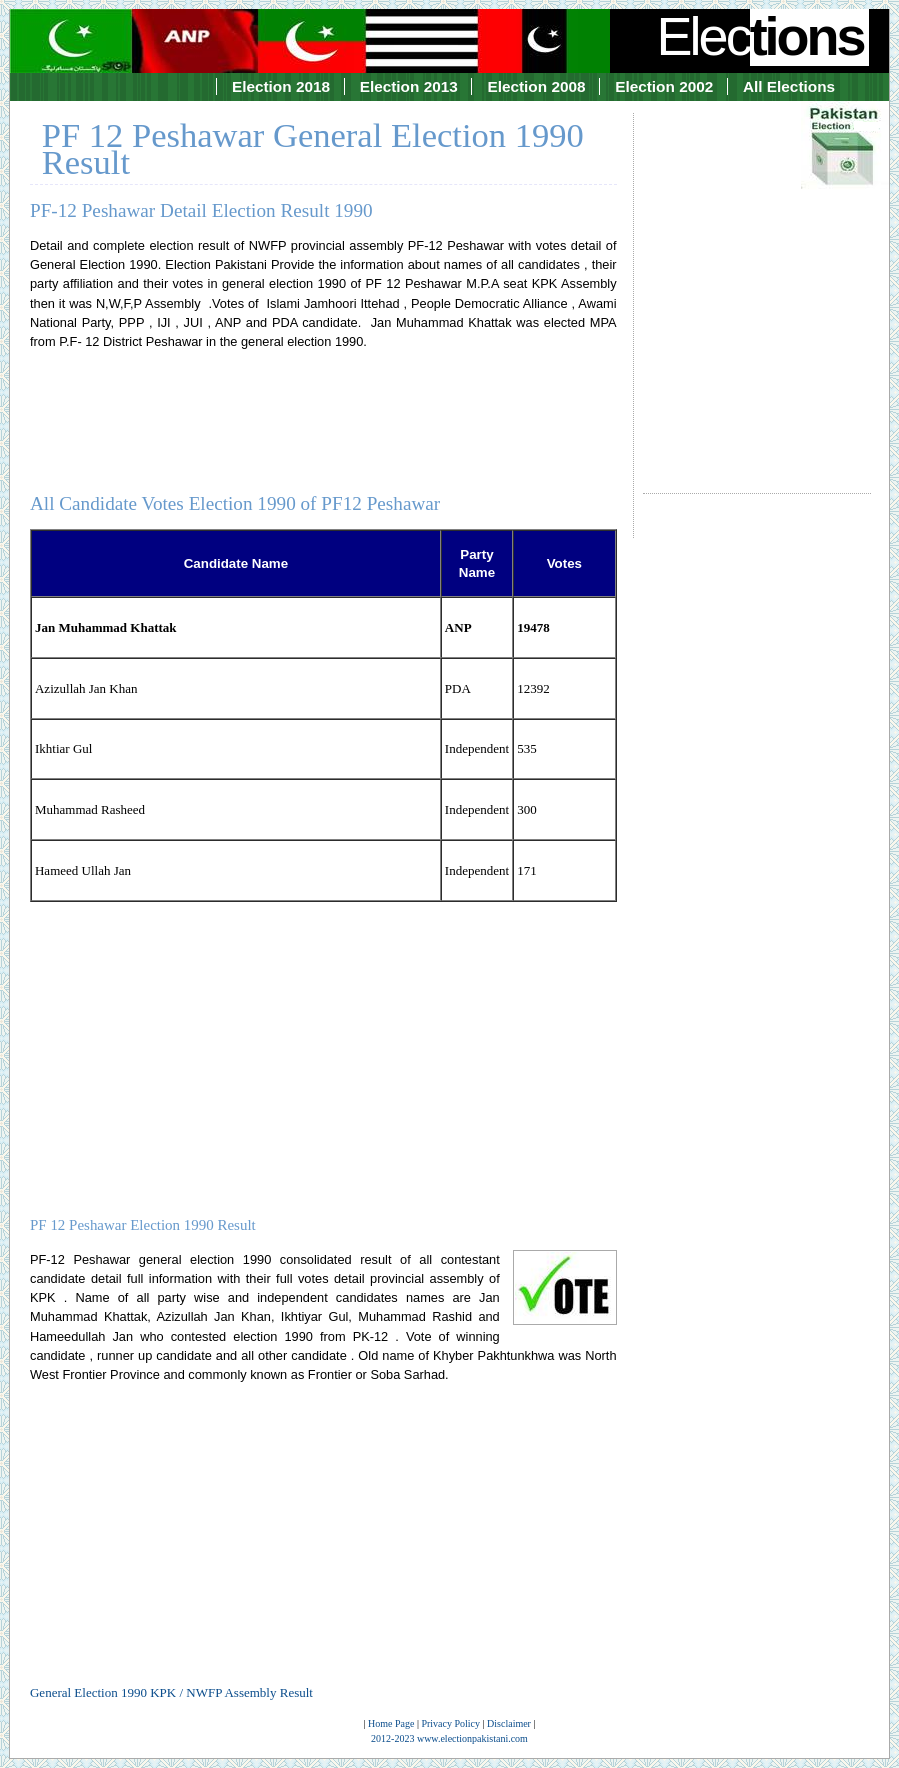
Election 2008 (536, 86)
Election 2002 (664, 86)
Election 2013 (409, 86)
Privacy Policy (450, 1723)
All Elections (789, 86)
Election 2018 (281, 86)
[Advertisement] (757, 285)
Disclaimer (509, 1723)
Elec (763, 36)
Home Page (391, 1723)
